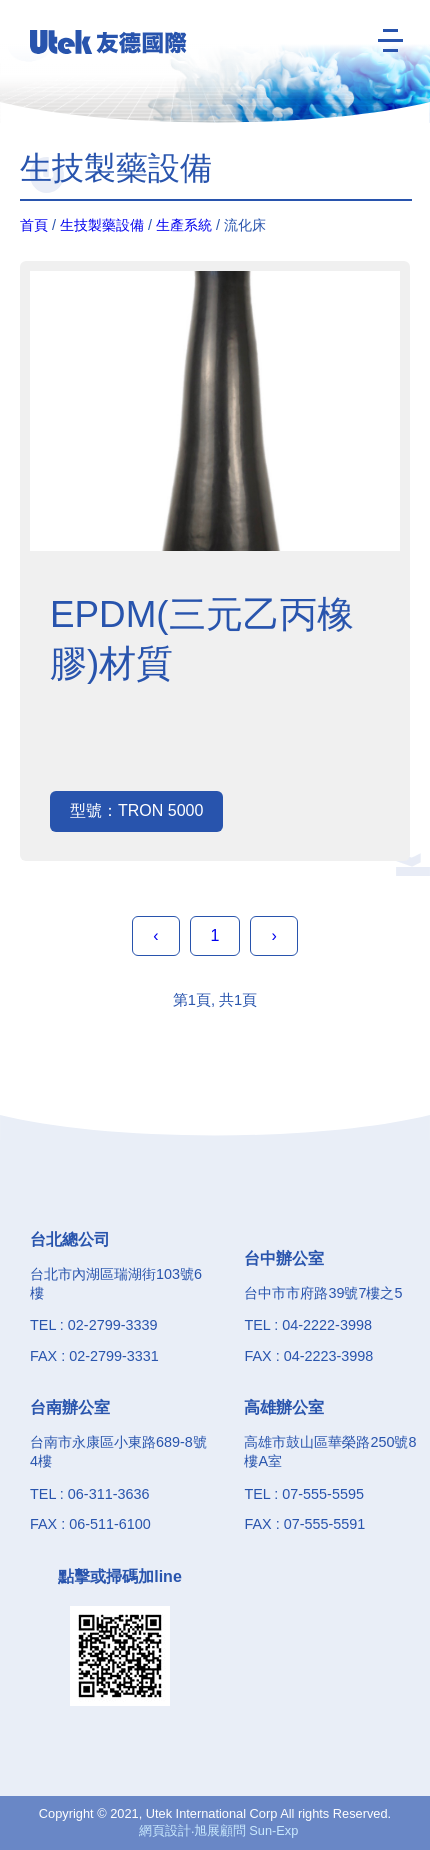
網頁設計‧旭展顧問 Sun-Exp (219, 1830)
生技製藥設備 (102, 225)
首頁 (34, 225)
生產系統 (184, 225)
